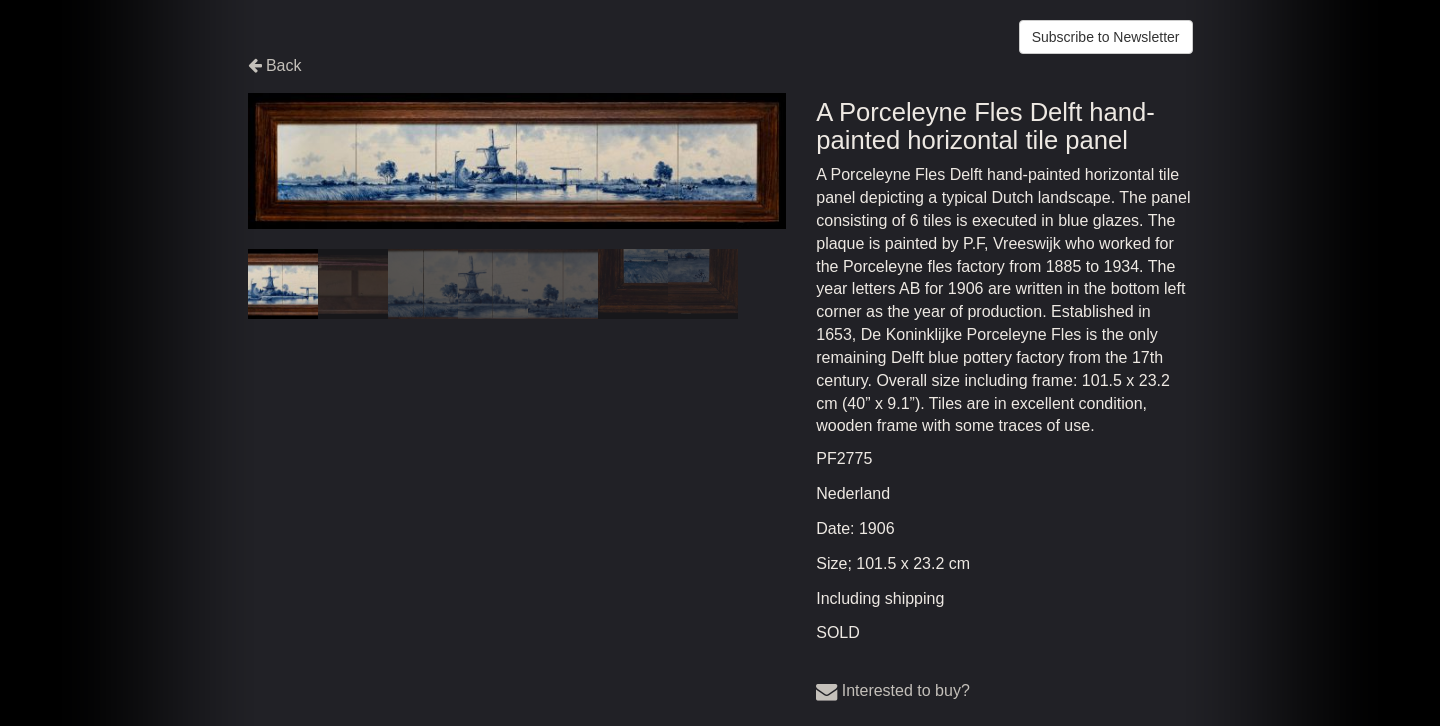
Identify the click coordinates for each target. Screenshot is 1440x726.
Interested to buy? (893, 690)
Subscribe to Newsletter (1106, 37)
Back (275, 65)
